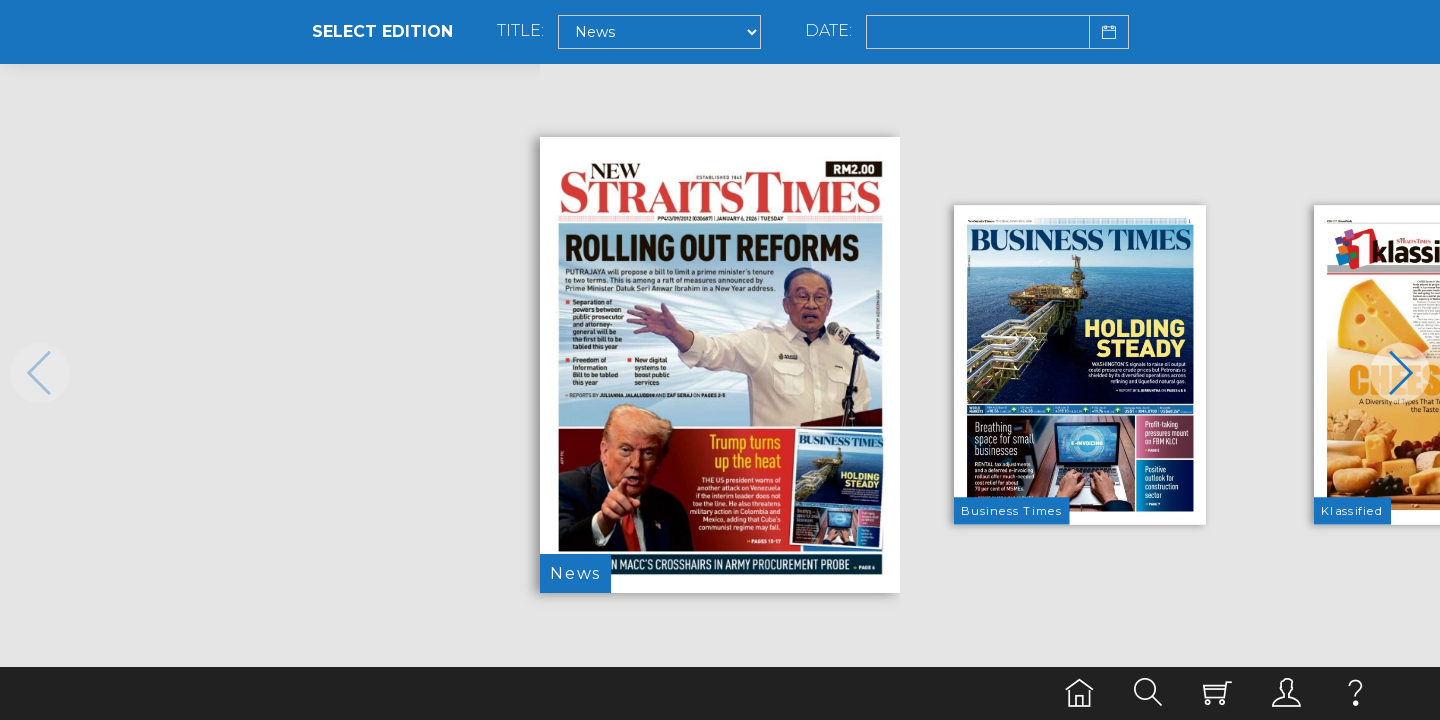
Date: (828, 31)
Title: (520, 31)
